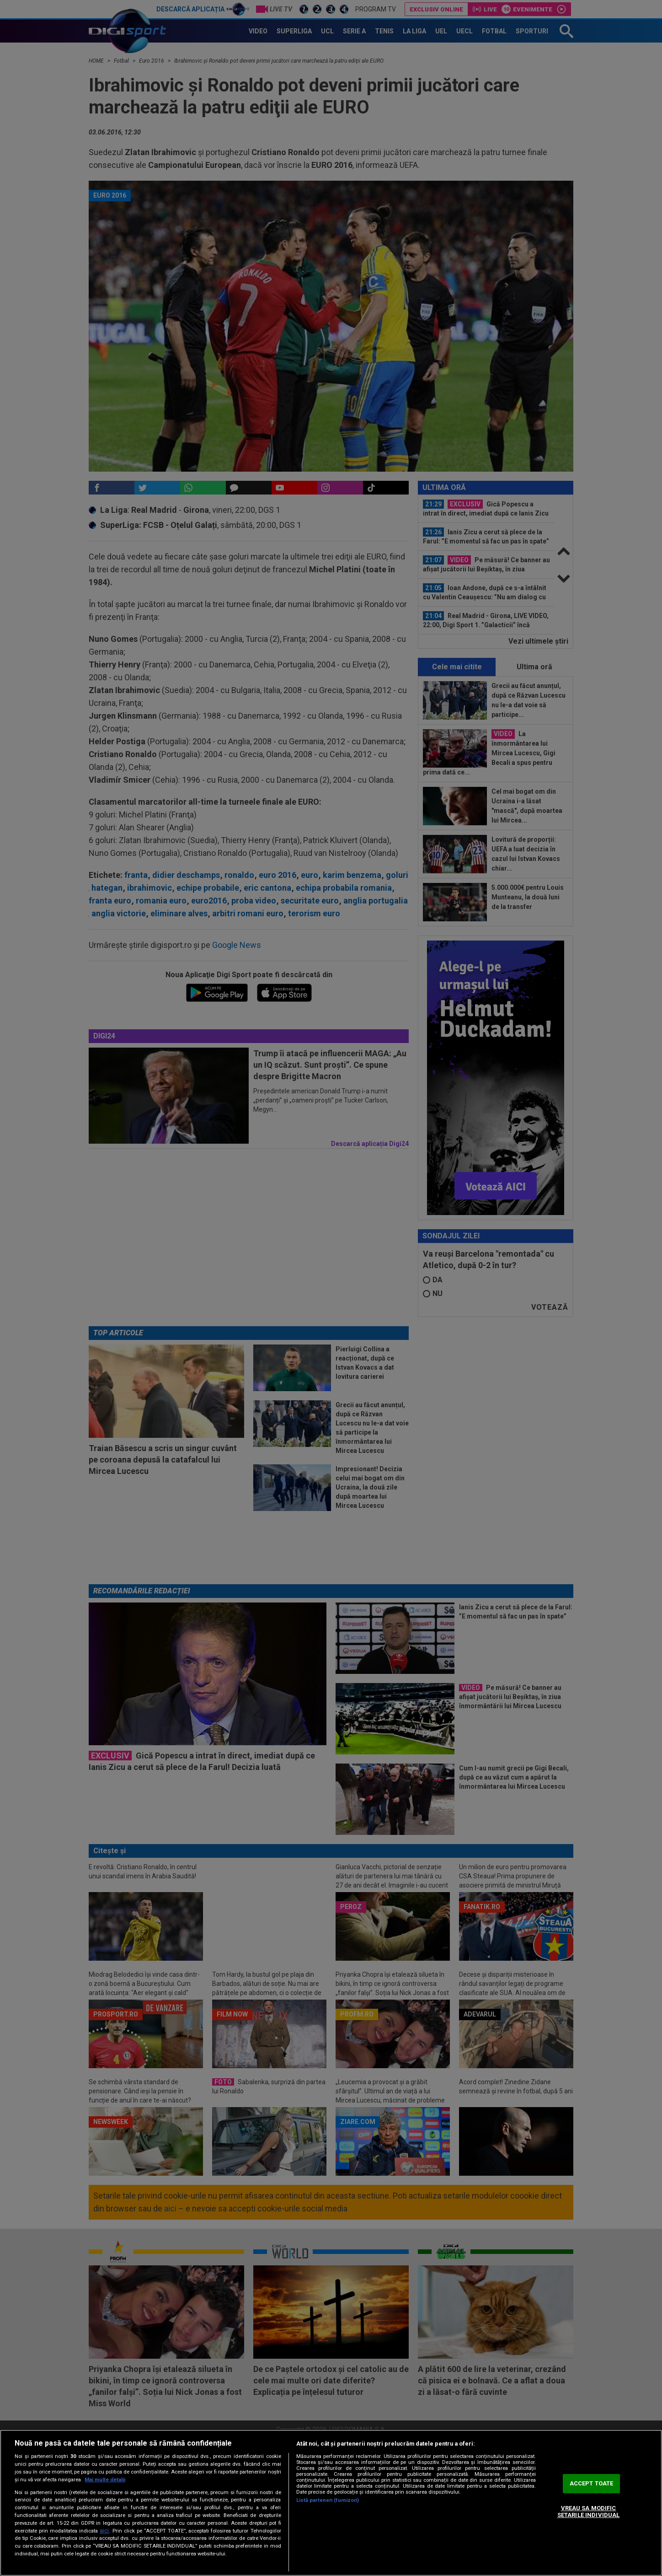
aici (104, 2531)
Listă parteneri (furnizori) (327, 2500)
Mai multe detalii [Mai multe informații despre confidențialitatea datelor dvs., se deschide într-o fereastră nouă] (105, 2480)
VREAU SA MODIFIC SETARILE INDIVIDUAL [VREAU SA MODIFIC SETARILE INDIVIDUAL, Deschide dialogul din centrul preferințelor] (588, 2512)
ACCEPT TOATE (592, 2483)
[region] (331, 2503)
